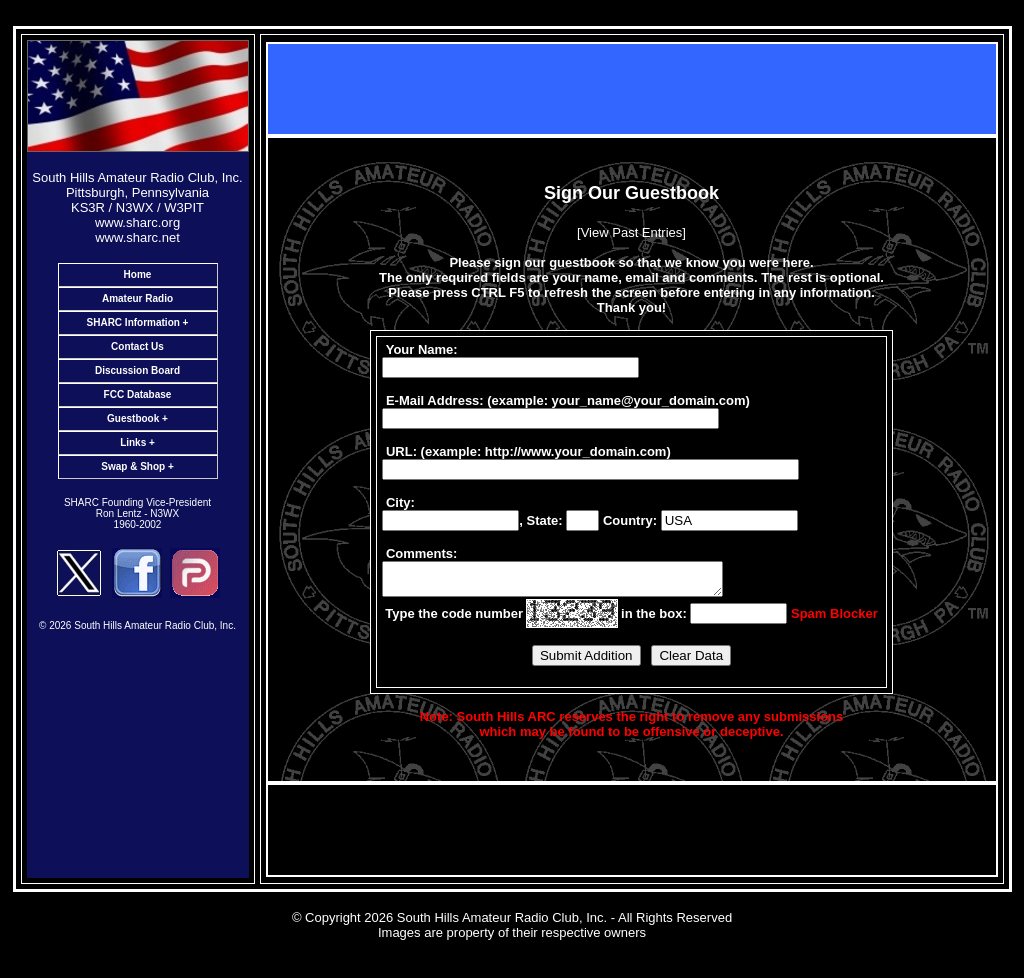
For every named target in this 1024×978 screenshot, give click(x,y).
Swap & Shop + (137, 466)
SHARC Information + (138, 322)
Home (138, 274)
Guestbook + (137, 418)
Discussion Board (137, 370)
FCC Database (138, 394)
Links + (137, 442)
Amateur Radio (137, 298)
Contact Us (137, 346)
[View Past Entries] (631, 229)
